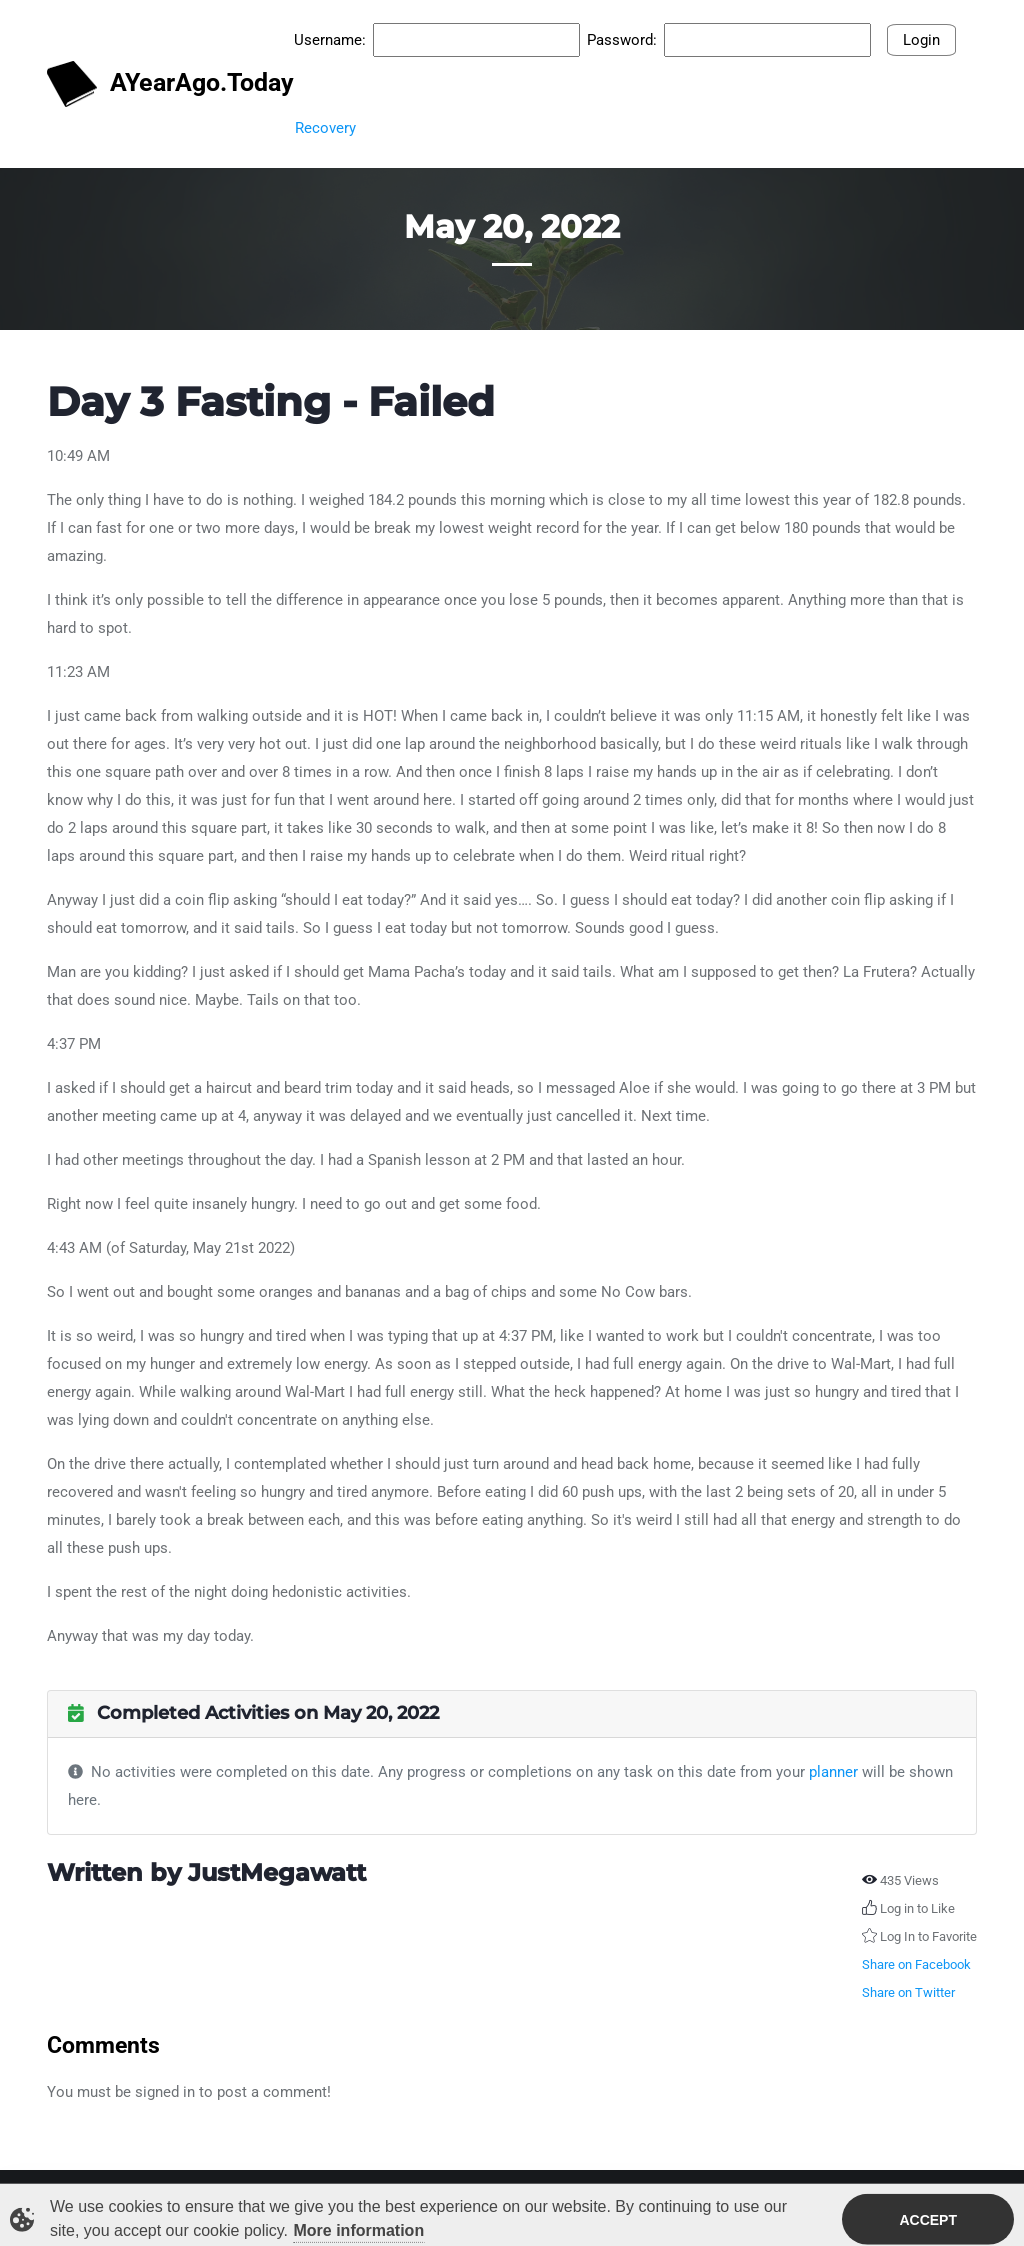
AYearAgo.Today (161, 84)
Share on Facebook (916, 1964)
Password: (622, 40)
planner (833, 1772)
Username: (330, 40)
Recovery (325, 128)
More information (359, 2232)
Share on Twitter (908, 1992)
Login (921, 40)
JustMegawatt (277, 1872)
